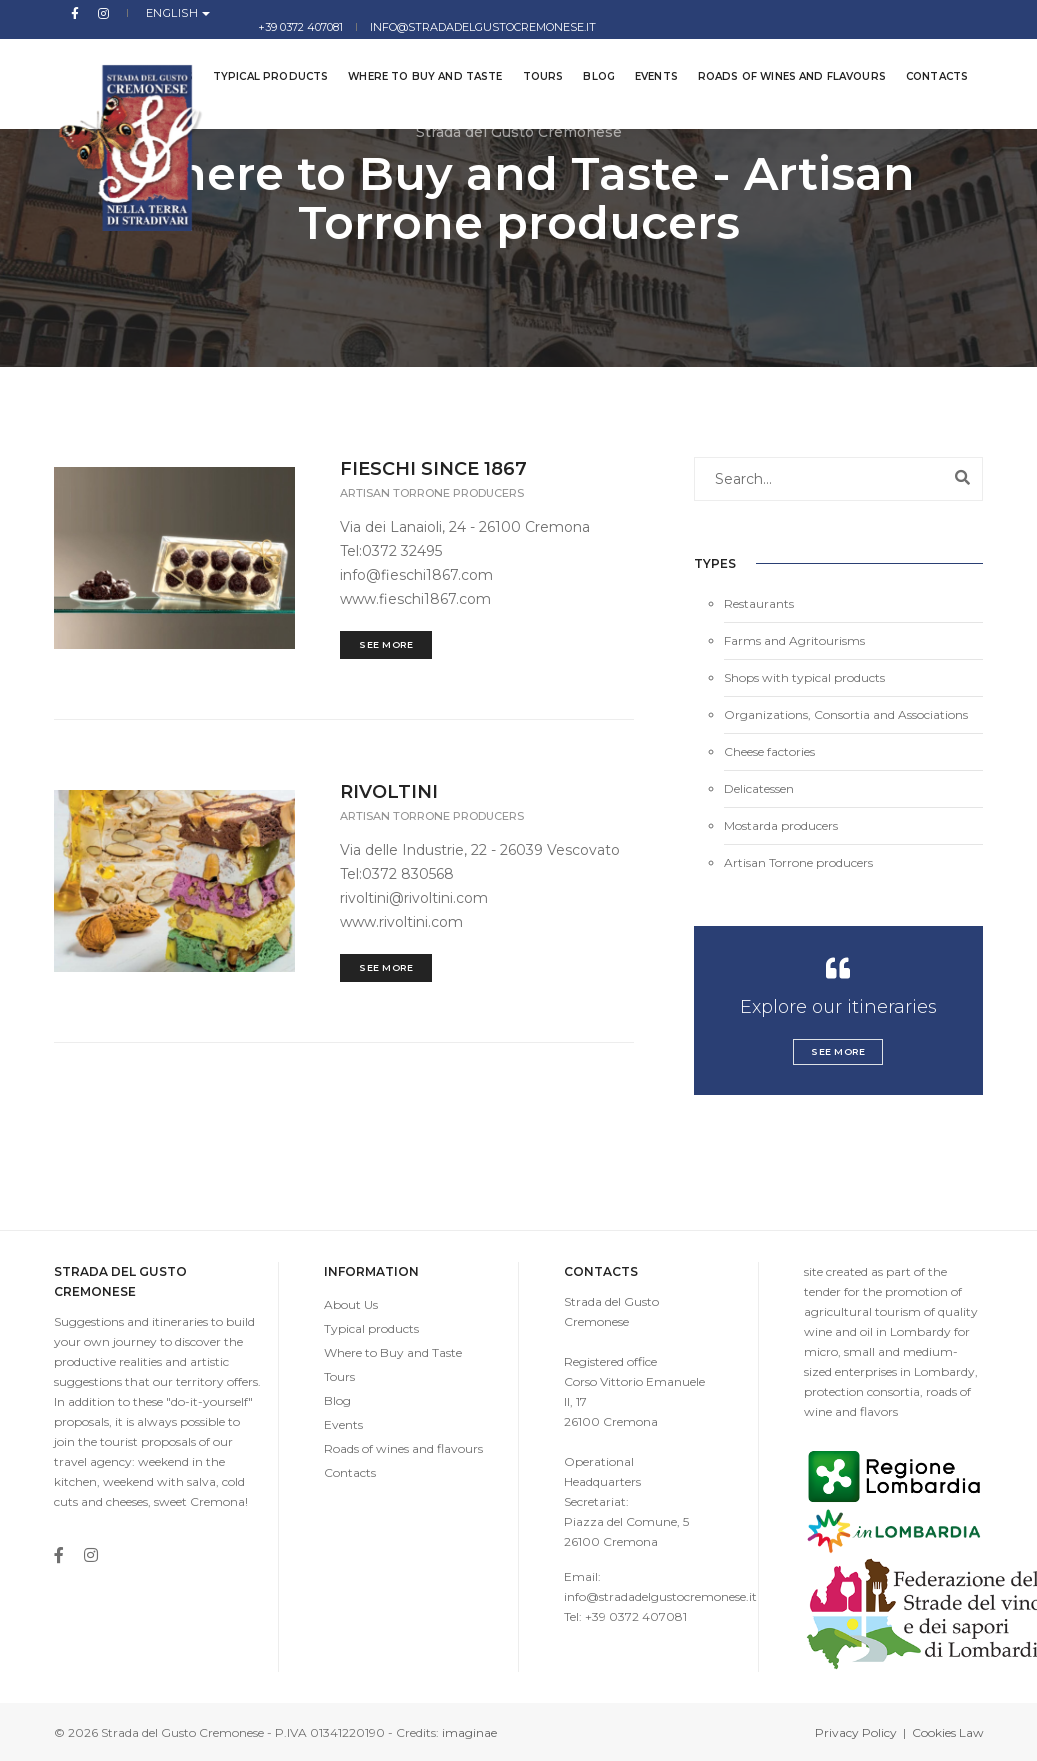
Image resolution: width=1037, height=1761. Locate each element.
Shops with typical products (804, 677)
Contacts (927, 59)
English (147, 13)
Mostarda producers (781, 825)
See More (386, 644)
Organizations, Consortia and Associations (846, 714)
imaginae (469, 1732)
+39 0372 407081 (687, 13)
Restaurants (759, 603)
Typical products (260, 59)
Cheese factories (769, 751)
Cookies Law (948, 1732)
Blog (590, 59)
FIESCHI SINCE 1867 (433, 469)
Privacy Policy (856, 1732)
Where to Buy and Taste (416, 59)
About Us (351, 1304)
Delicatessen (759, 788)
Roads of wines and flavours (782, 59)
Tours (533, 59)
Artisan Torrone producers (432, 493)
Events (646, 59)
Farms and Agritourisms (794, 640)
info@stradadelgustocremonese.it (871, 13)
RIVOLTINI (389, 792)
